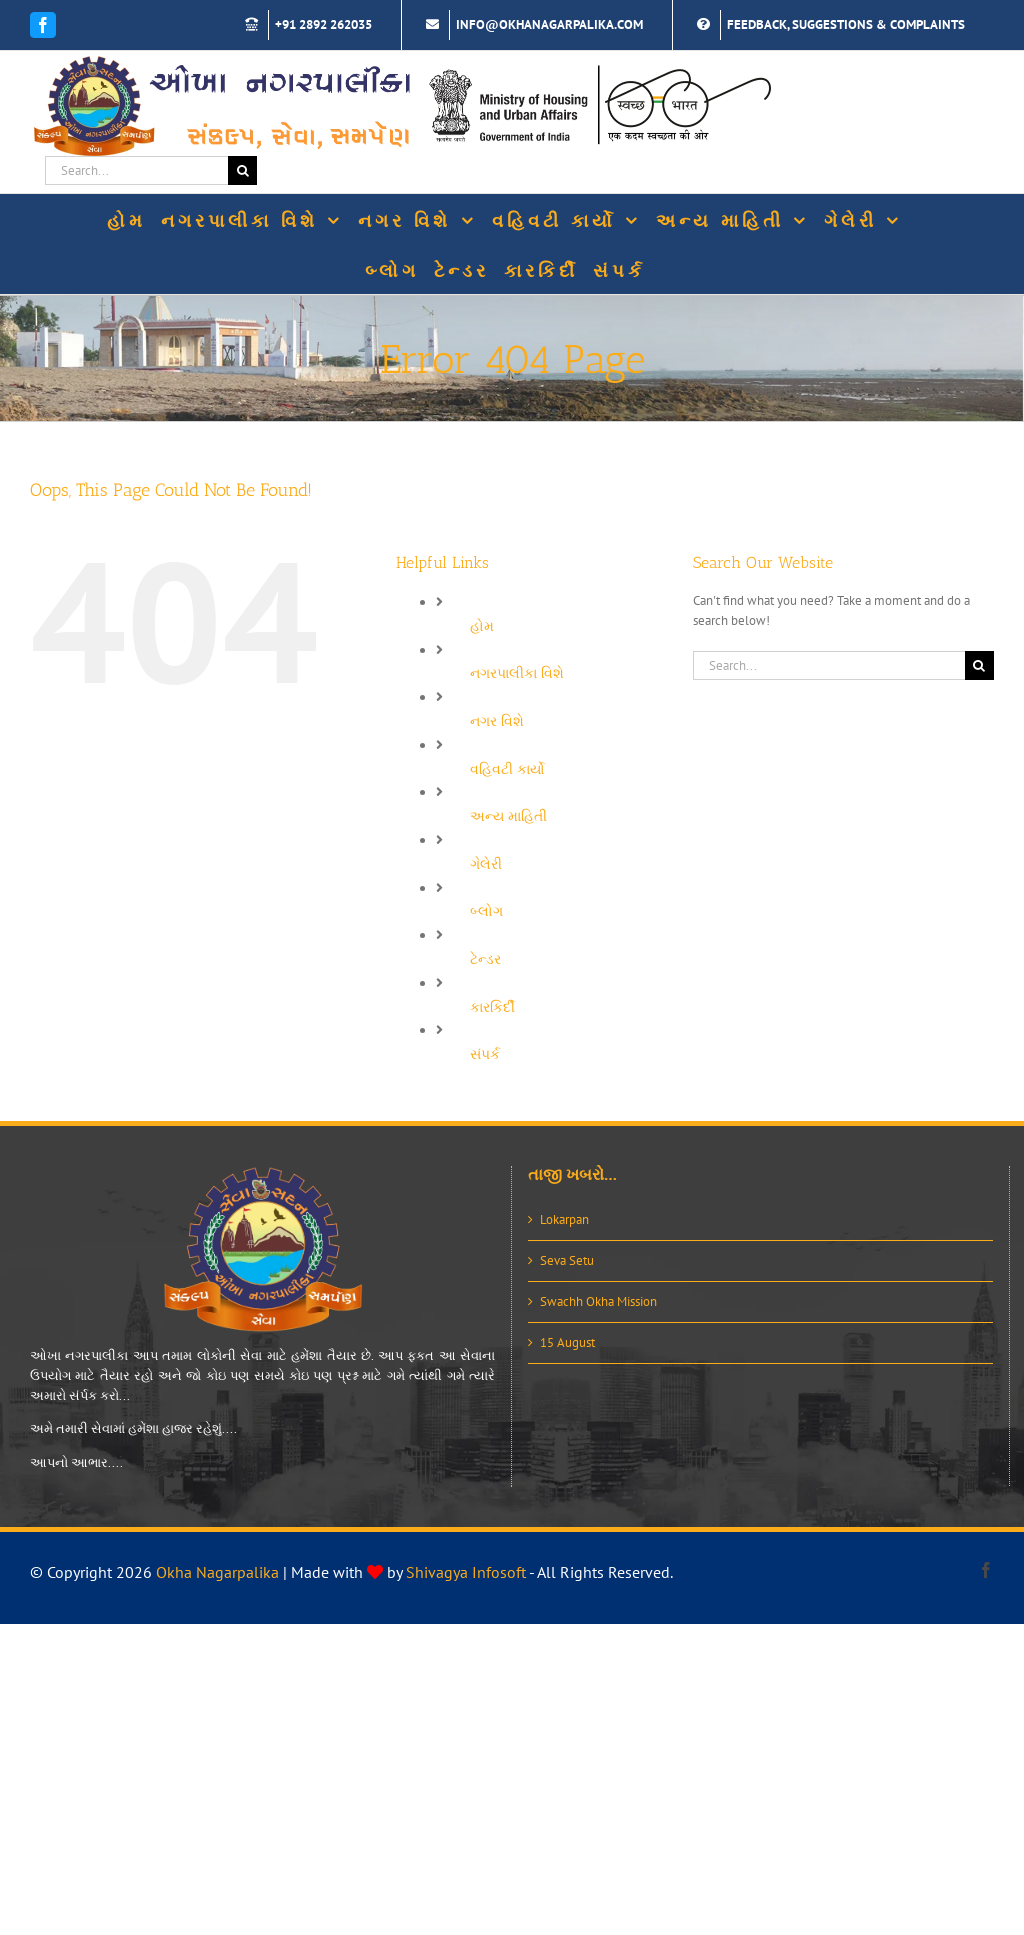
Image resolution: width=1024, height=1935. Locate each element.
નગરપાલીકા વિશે (517, 673)
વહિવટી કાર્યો (507, 769)
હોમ (482, 626)
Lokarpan (564, 1219)
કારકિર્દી (492, 1007)
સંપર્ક (485, 1054)
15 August (567, 1342)
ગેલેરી (486, 864)
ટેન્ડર (485, 959)
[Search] (242, 170)
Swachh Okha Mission (598, 1301)
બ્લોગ (486, 911)
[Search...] (136, 170)
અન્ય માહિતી (508, 816)
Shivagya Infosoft (466, 1572)
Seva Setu (567, 1260)
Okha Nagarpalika (217, 1572)
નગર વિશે (497, 721)
